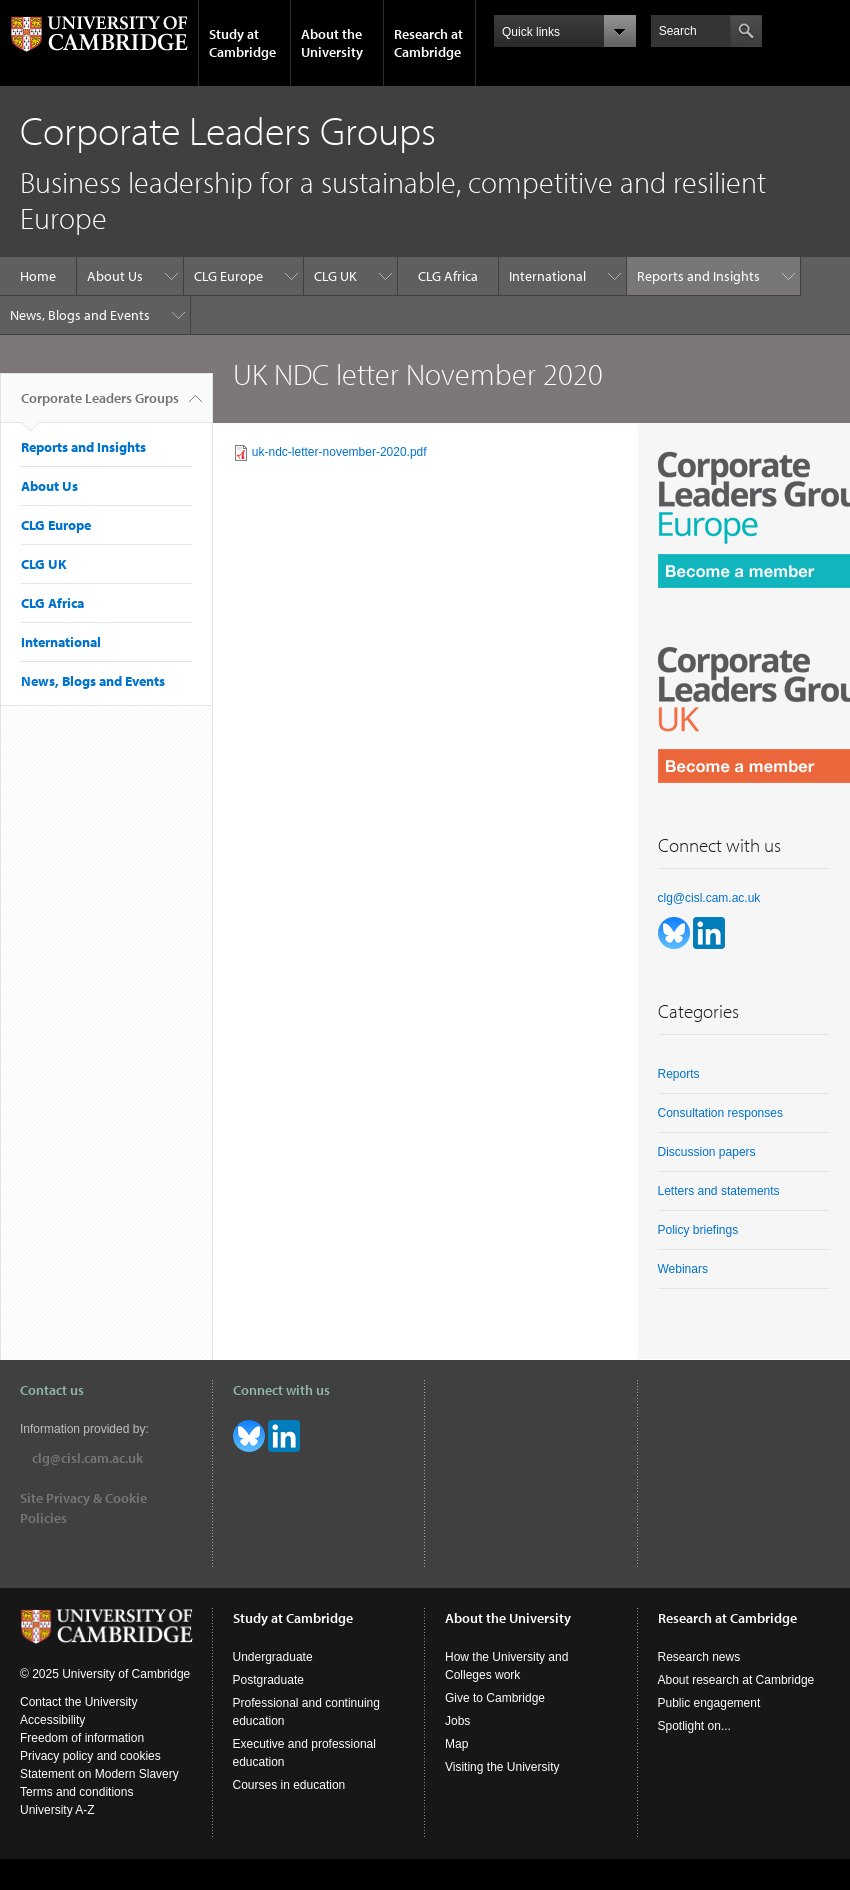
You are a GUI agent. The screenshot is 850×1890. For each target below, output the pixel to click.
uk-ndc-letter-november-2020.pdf (339, 452)
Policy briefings (698, 1230)
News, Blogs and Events (80, 315)
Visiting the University (502, 1767)
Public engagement (709, 1703)
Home (38, 276)
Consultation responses (720, 1113)
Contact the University (78, 1702)
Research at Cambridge (428, 43)
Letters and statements (719, 1191)
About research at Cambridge (736, 1680)
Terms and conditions (76, 1792)
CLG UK (335, 276)
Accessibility (52, 1720)
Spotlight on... (694, 1726)
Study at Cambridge (242, 43)
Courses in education (289, 1785)
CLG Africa (448, 276)
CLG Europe (228, 276)
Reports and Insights (698, 276)
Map (456, 1744)
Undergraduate (273, 1657)
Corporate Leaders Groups (100, 406)
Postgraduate (268, 1680)
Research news (699, 1657)
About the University (332, 43)
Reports (679, 1074)
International (547, 276)
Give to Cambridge (495, 1698)
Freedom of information (82, 1738)
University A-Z (57, 1810)
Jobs (457, 1721)
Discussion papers (707, 1152)
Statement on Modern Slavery (99, 1774)
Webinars (683, 1269)
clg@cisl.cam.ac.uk (709, 898)
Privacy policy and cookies (90, 1756)
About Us (115, 276)
